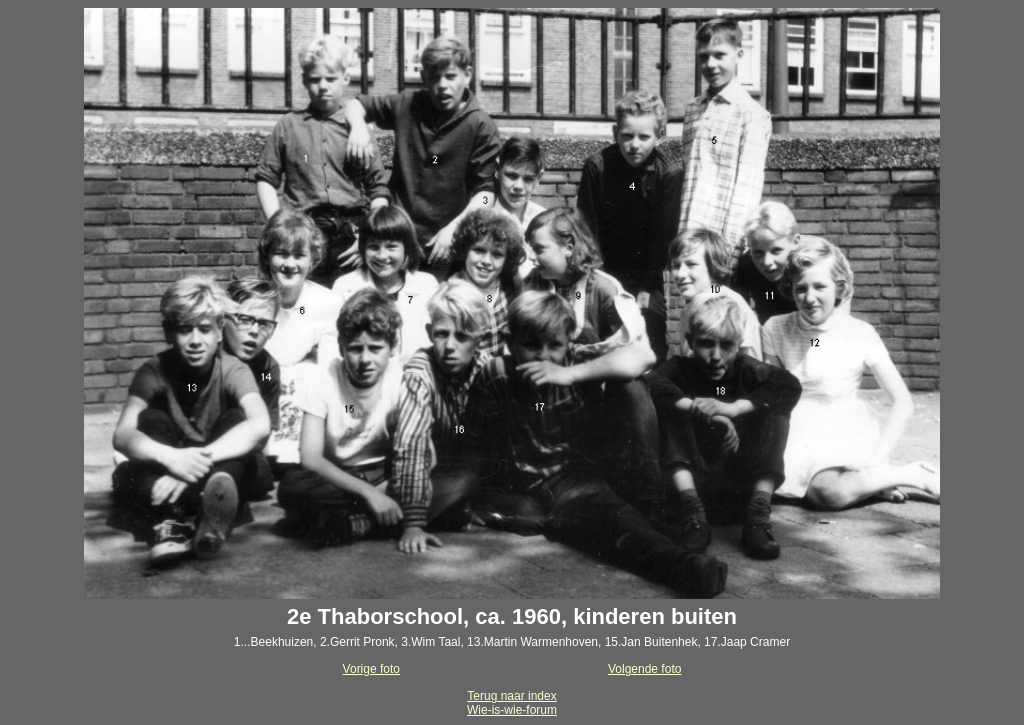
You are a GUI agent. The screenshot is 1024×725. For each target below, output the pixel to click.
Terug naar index (511, 696)
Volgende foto (644, 669)
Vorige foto (371, 669)
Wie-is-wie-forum (512, 710)
